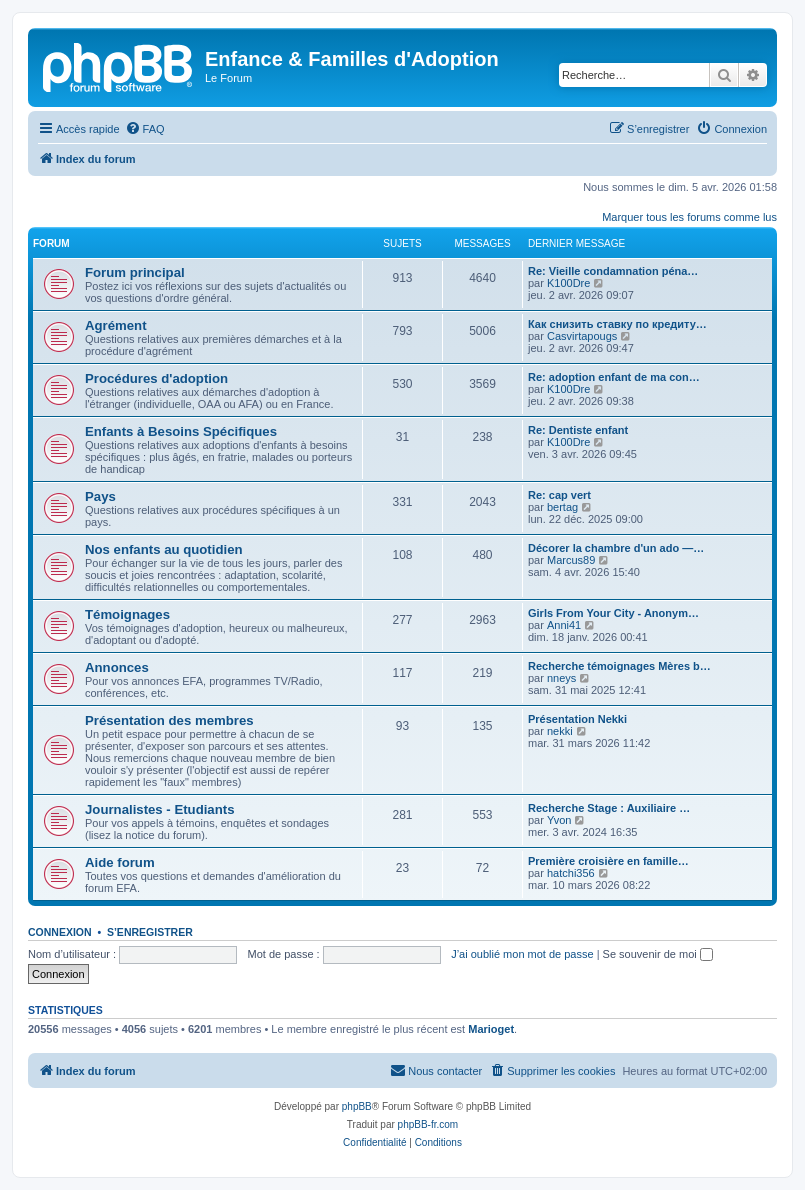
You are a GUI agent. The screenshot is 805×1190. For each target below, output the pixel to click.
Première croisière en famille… (608, 861)
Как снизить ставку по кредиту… (617, 324)
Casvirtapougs (582, 336)
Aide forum (120, 862)
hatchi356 (571, 873)
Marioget (491, 1029)
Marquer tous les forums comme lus (689, 217)
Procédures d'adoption (156, 378)
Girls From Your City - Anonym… (613, 613)
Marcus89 (571, 560)
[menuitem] (145, 129)
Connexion (60, 932)
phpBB (357, 1106)
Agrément (116, 325)
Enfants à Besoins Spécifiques (181, 431)
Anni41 (564, 625)
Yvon (559, 820)
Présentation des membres (169, 720)
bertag (562, 507)
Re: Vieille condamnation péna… (613, 271)
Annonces (117, 667)
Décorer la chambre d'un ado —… (616, 548)
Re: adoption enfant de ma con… (614, 377)
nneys (561, 678)
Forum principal (135, 272)
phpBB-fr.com (428, 1124)
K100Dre (568, 283)
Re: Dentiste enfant (578, 430)
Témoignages (127, 614)
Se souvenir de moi (658, 954)
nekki (560, 731)
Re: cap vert (559, 495)
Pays (100, 496)
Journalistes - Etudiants (160, 809)
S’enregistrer (150, 932)
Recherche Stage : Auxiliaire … (609, 808)
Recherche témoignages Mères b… (619, 666)
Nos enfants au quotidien (164, 549)
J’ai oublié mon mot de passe (522, 954)
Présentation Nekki (577, 719)
